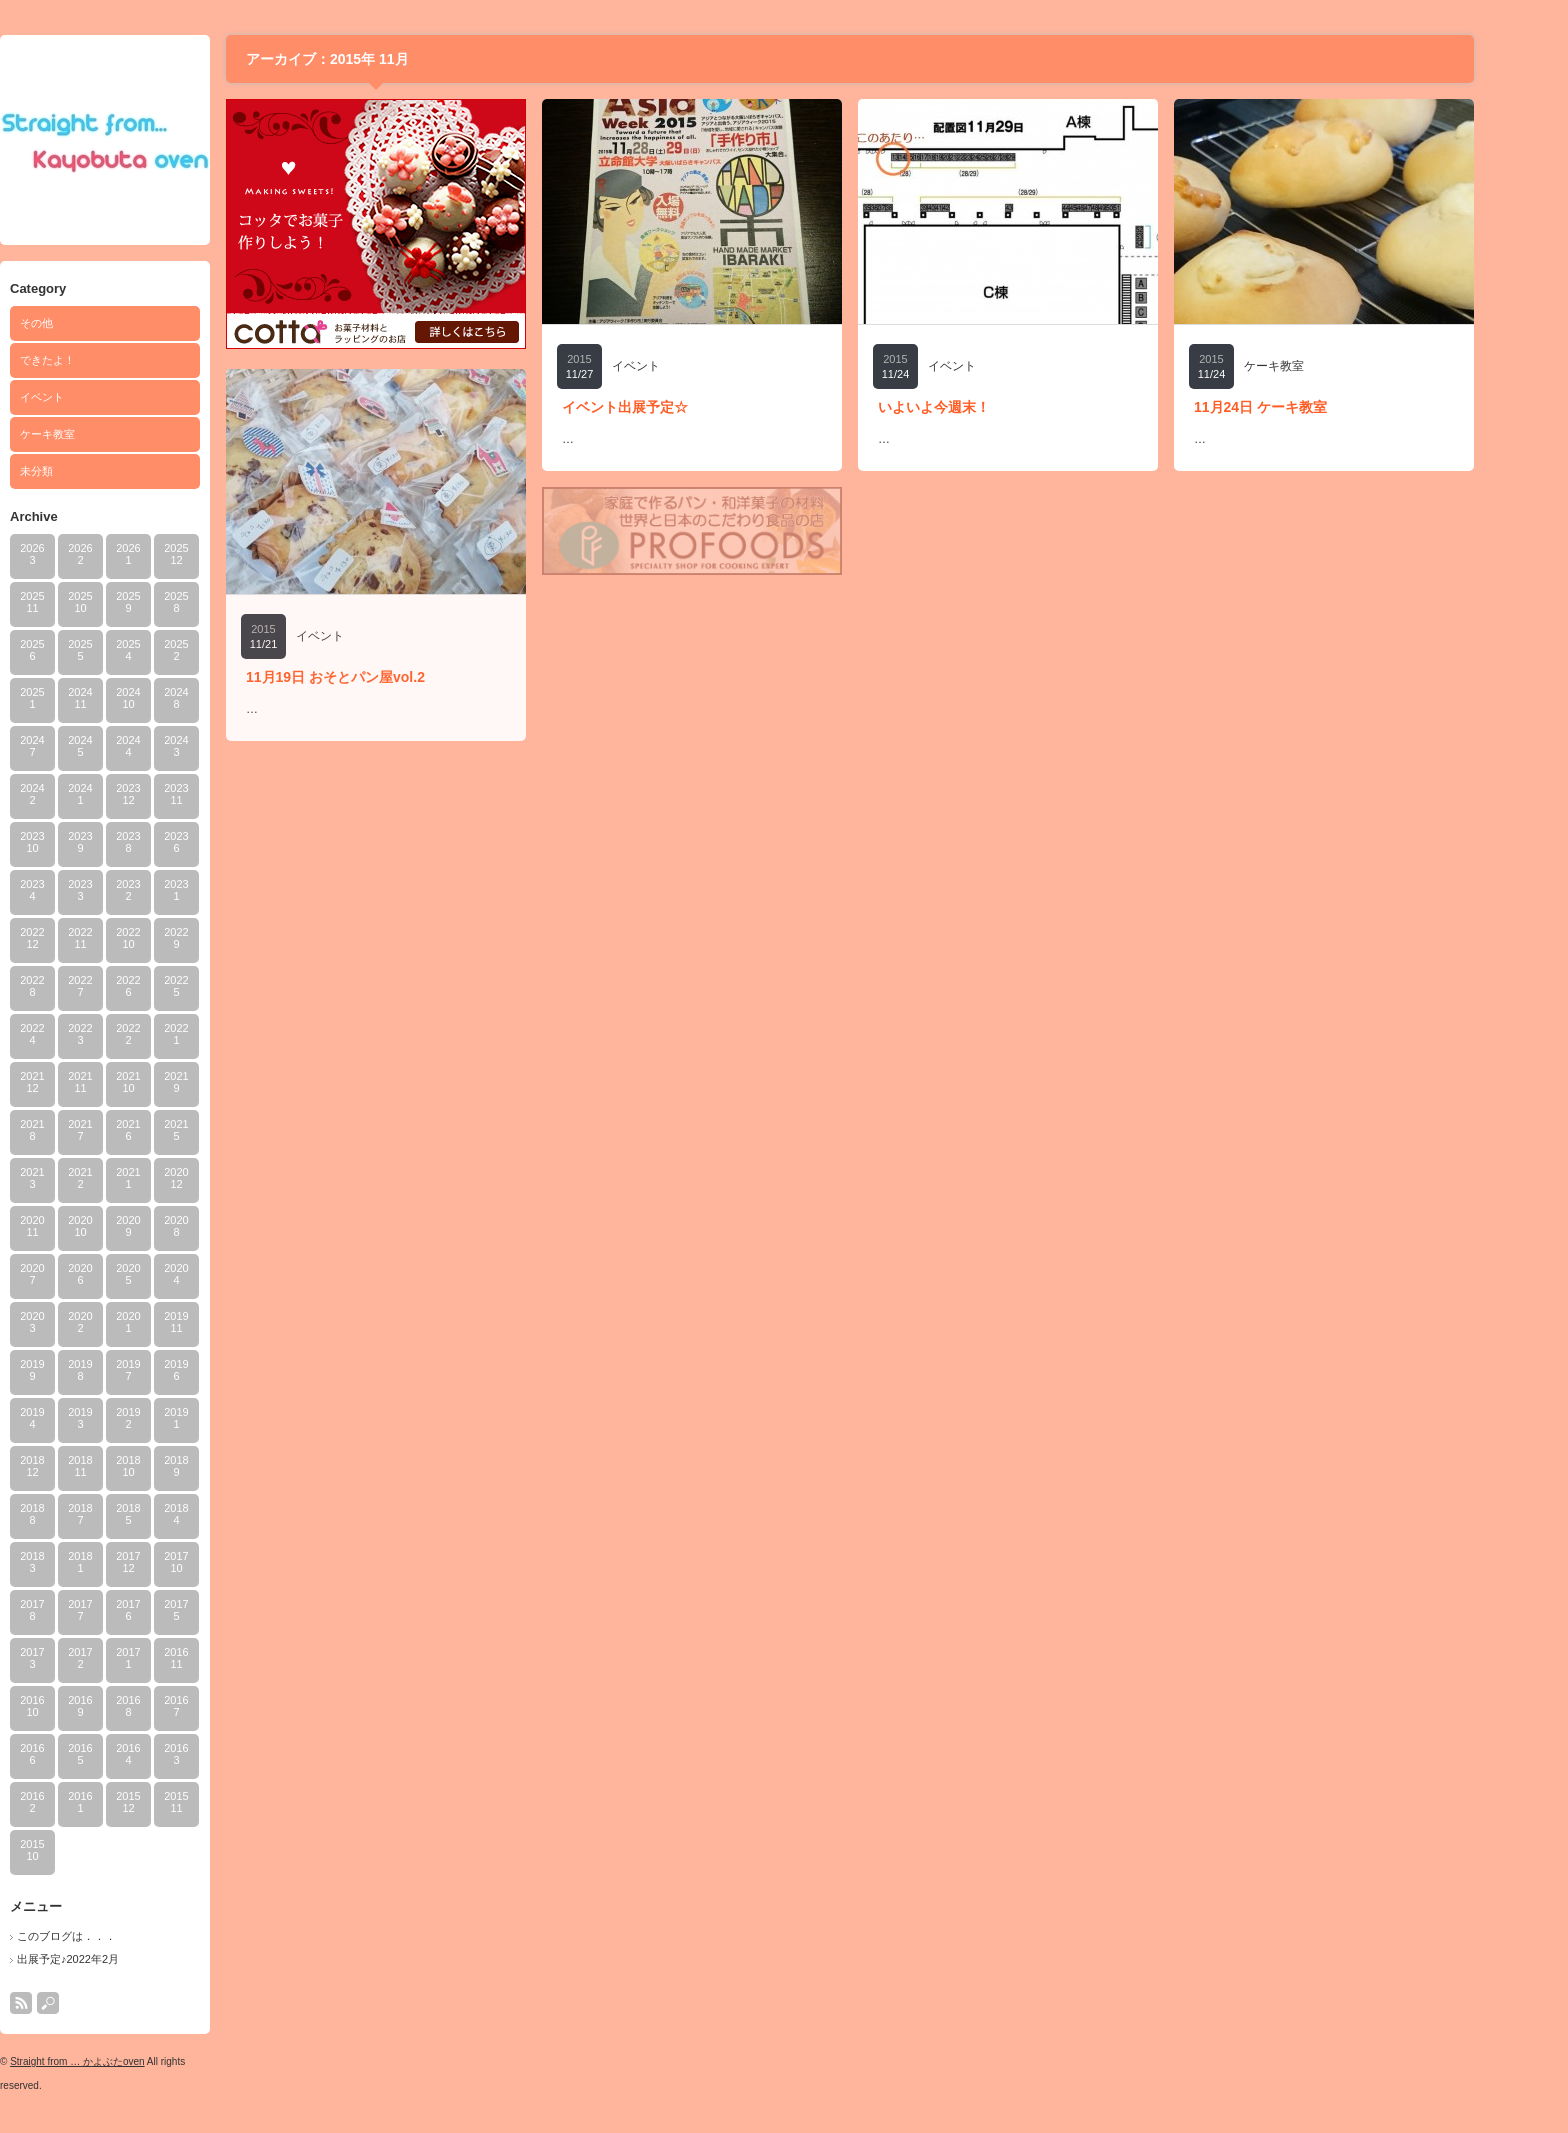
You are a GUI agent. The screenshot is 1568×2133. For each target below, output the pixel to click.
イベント (85, 397)
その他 (79, 323)
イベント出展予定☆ (668, 407)
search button (91, 2003)
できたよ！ (90, 360)
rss (64, 2003)
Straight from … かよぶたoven (120, 2061)
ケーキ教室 (90, 434)
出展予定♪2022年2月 (111, 1959)
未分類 (79, 471)
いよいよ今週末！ (977, 407)
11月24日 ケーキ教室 (1303, 407)
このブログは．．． (109, 1936)
